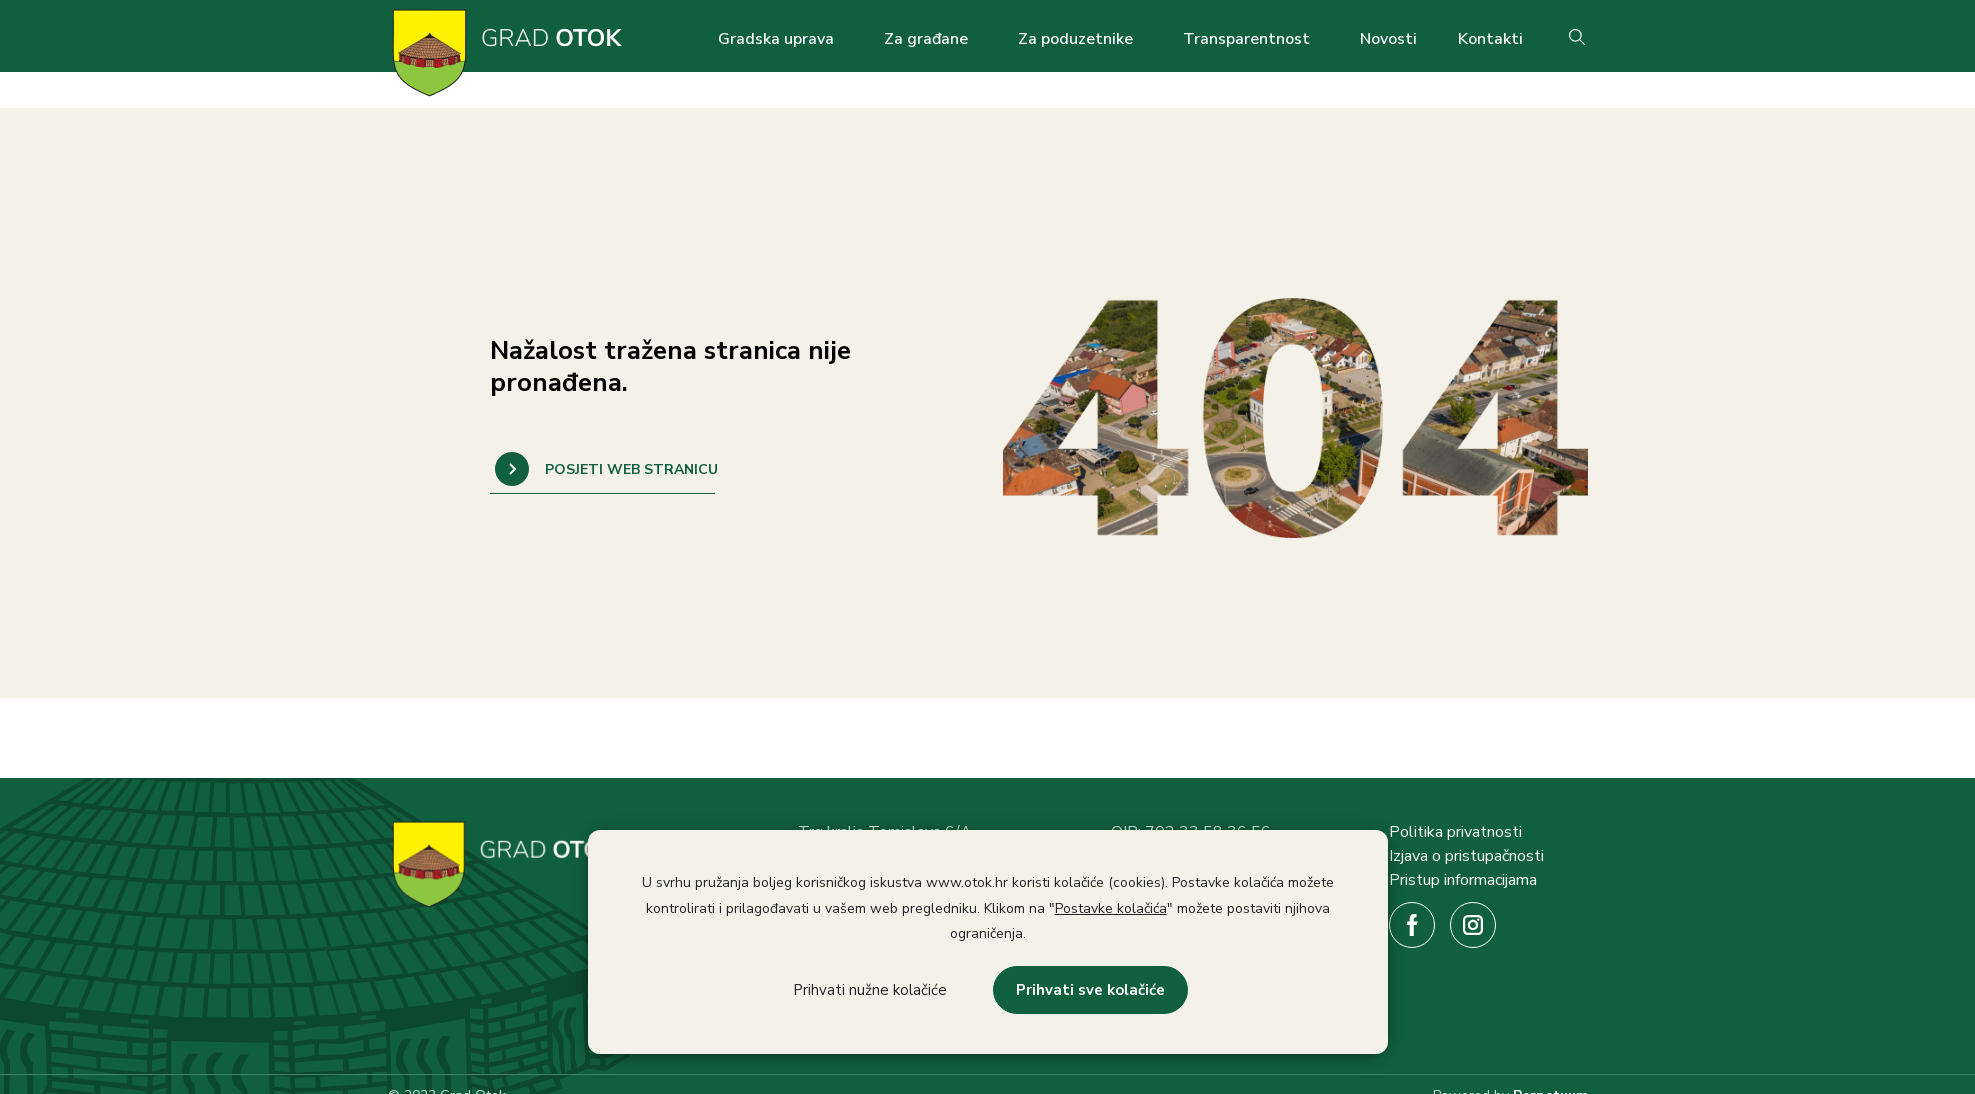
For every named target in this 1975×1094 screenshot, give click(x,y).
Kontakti (1490, 39)
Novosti (1388, 39)
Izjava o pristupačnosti (1466, 856)
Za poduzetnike (1075, 39)
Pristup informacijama (1463, 880)
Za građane (926, 39)
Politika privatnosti (1455, 832)
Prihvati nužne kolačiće (870, 990)
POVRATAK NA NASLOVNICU (602, 469)
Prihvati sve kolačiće (1090, 990)
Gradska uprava (776, 39)
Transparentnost (1246, 39)
